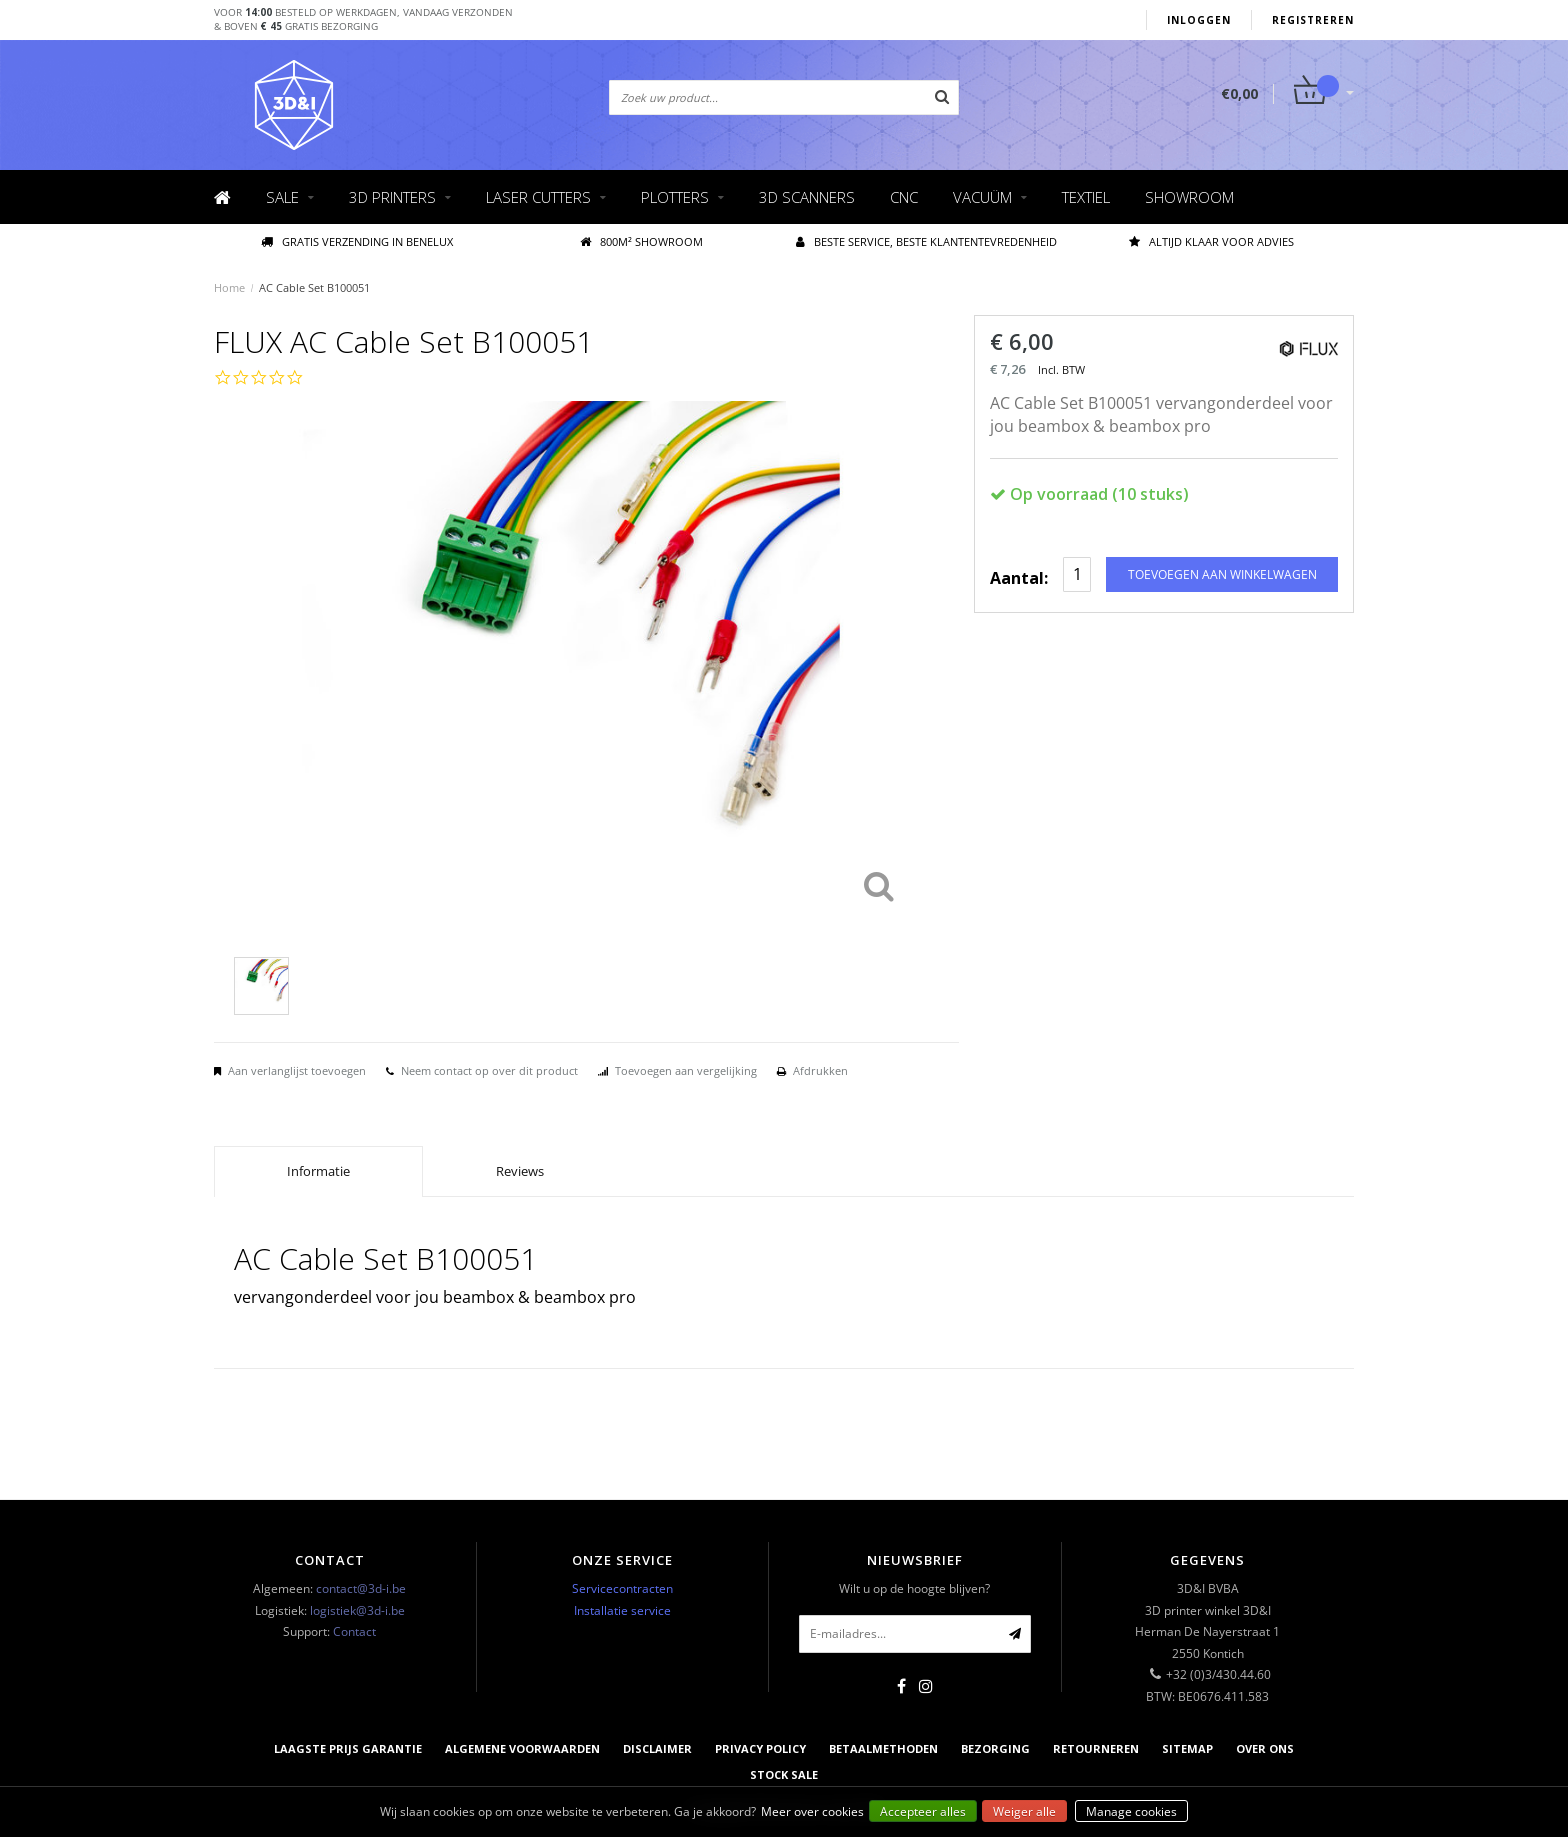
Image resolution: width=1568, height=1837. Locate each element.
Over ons (1265, 1748)
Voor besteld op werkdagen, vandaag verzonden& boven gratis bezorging (363, 19)
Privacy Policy (760, 1748)
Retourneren (1096, 1748)
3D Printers (392, 197)
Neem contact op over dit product (489, 1070)
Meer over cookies (812, 1811)
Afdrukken (820, 1070)
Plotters (675, 197)
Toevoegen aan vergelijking (686, 1070)
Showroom (1189, 197)
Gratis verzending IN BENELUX (357, 241)
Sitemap (1187, 1748)
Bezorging (995, 1748)
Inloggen (1199, 20)
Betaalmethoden (883, 1748)
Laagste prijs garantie (348, 1748)
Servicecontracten (622, 1588)
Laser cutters (538, 197)
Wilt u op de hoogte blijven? (914, 1588)
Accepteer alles (923, 1811)
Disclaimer (657, 1748)
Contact (354, 1631)
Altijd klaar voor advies (1211, 241)
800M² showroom (641, 241)
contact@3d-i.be (361, 1588)
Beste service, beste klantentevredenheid (926, 241)
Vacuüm (982, 197)
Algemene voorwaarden (522, 1748)
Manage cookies (1131, 1811)
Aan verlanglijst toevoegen (297, 1070)
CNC (904, 197)
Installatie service (622, 1610)
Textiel (1086, 197)
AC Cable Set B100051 (314, 287)
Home (229, 287)
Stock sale (784, 1774)
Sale (282, 197)
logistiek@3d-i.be (357, 1610)
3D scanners (807, 197)
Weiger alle (1024, 1811)
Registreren (1313, 20)
